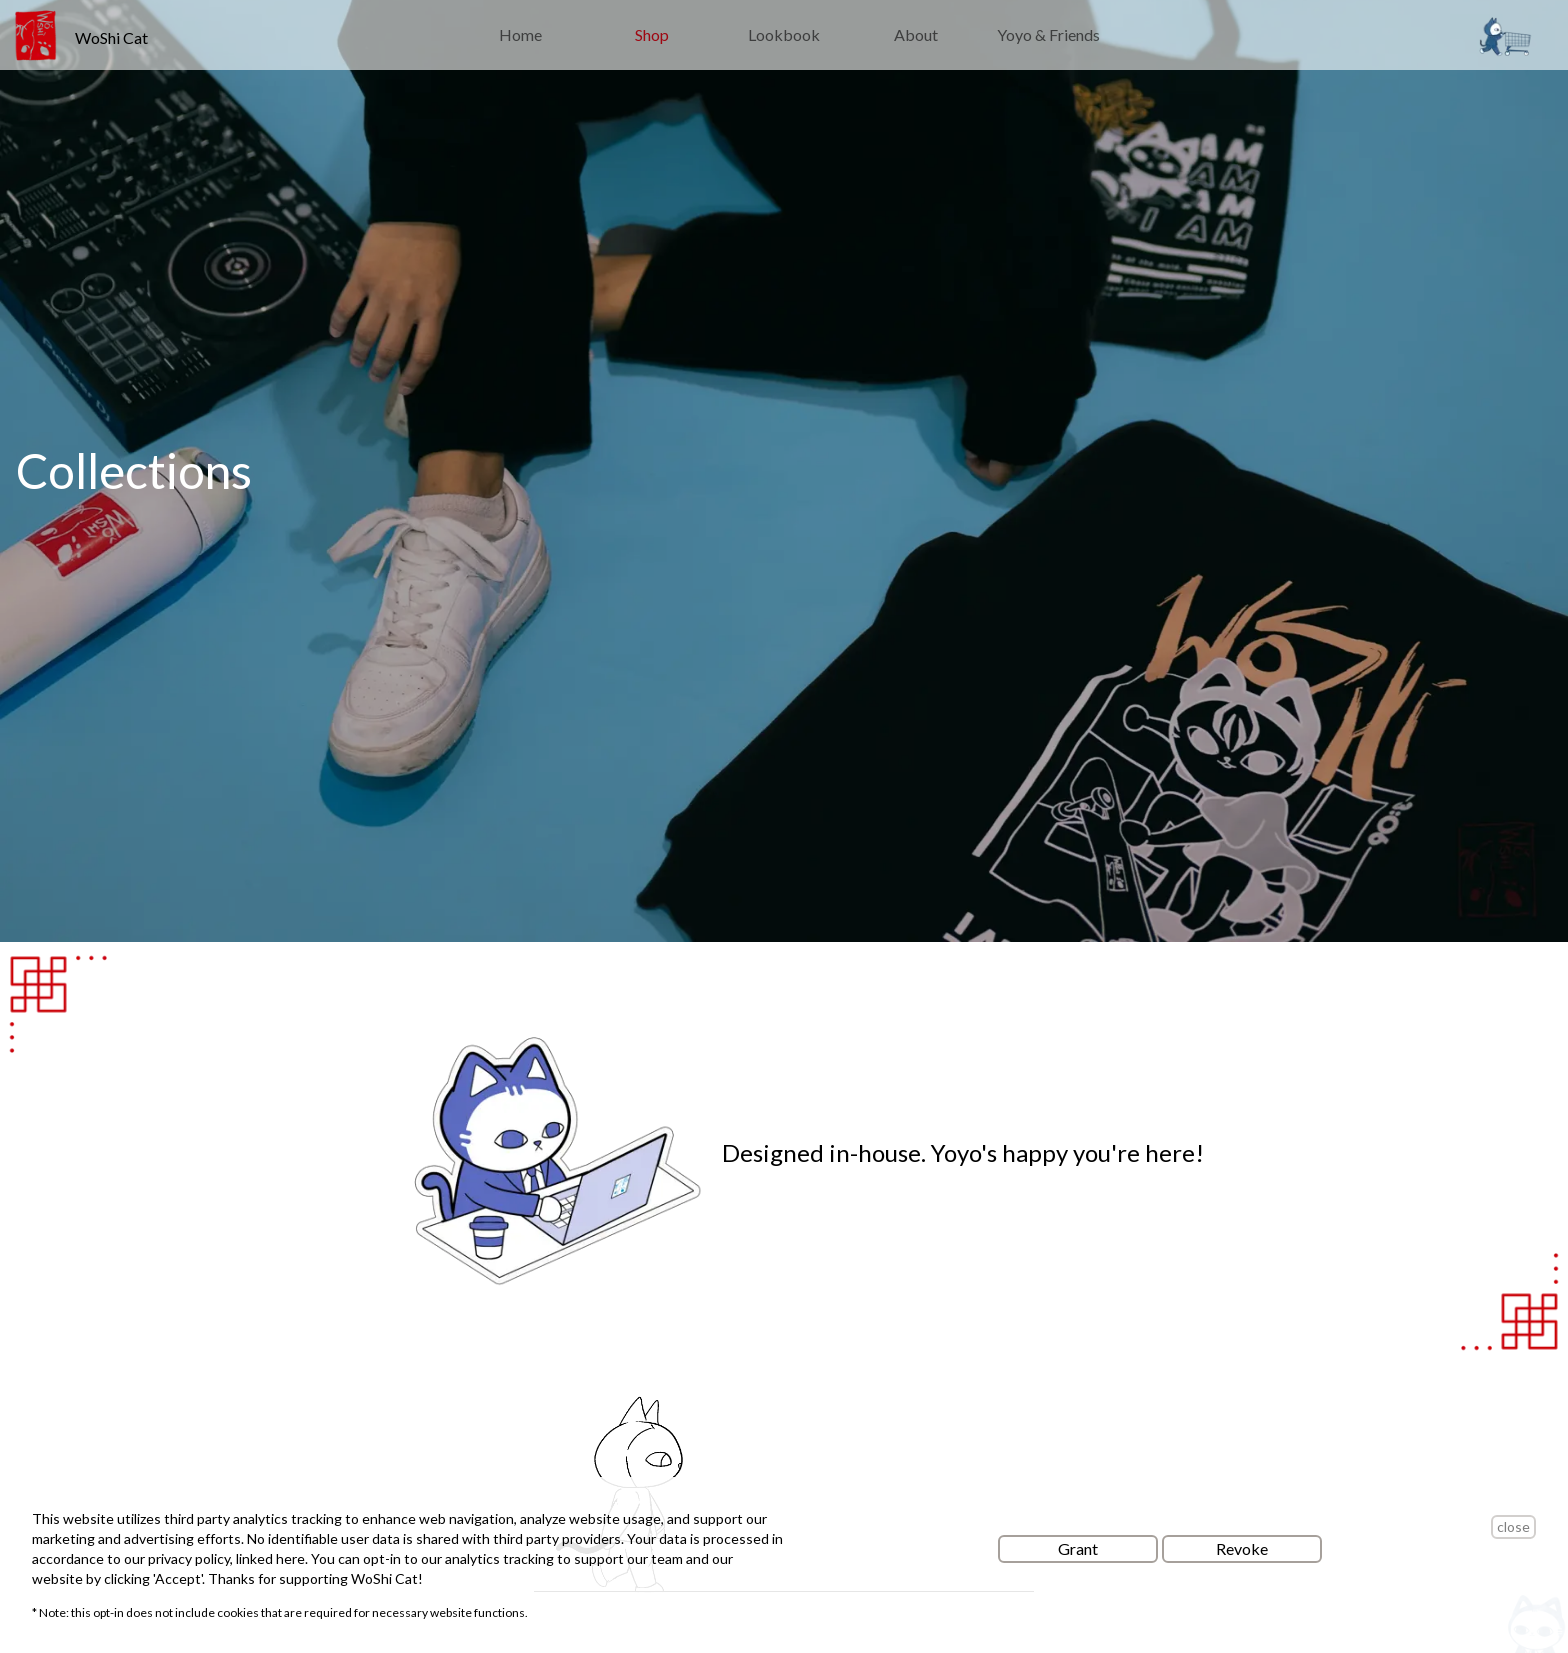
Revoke (1242, 1548)
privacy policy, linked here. (229, 1558)
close (1513, 1526)
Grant (1078, 1548)
